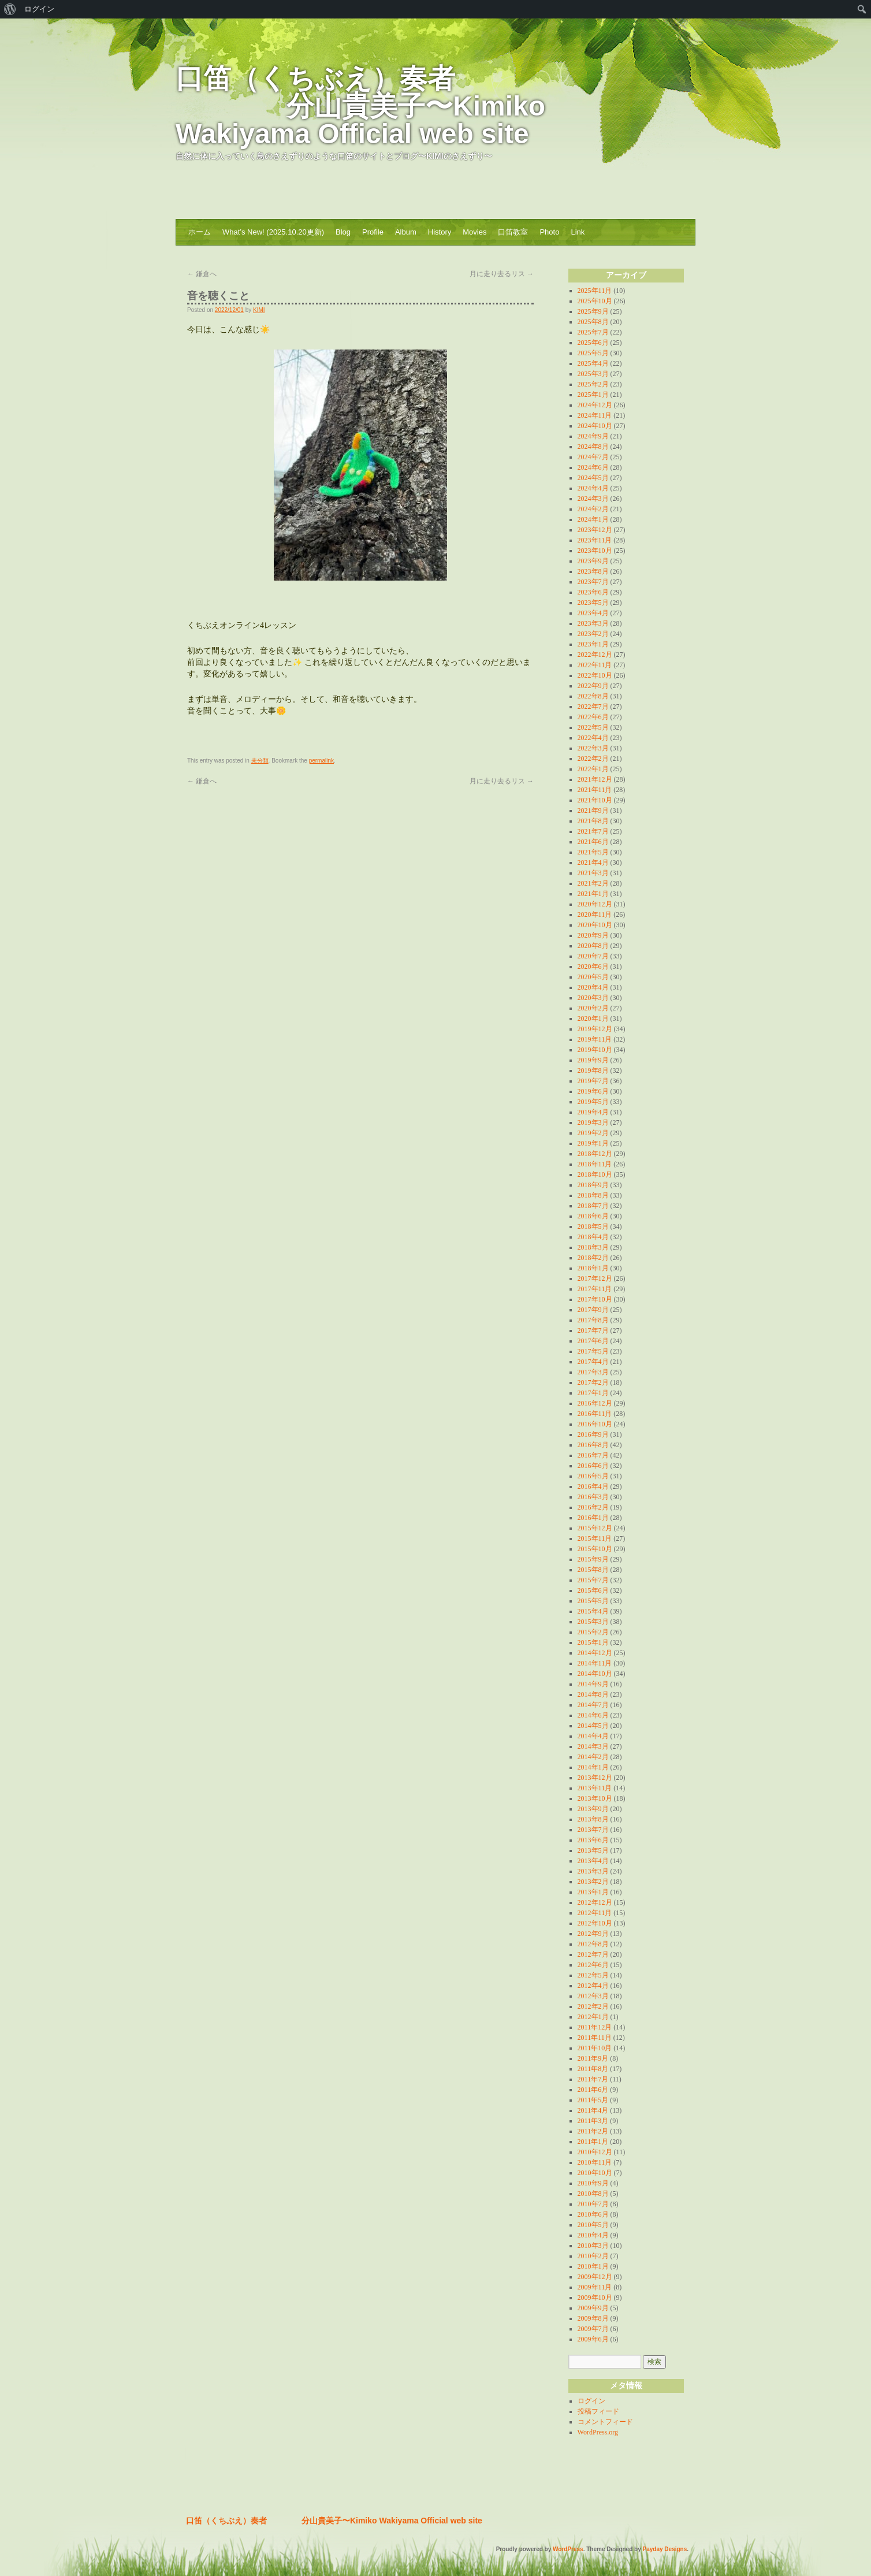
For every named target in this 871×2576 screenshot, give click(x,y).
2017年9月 (593, 1310)
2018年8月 (593, 1195)
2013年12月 (595, 1778)
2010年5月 (593, 2225)
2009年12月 (595, 2277)
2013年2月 (593, 1882)
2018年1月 (593, 1268)
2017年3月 (593, 1372)
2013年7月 (593, 1830)
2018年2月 (593, 1258)
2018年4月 (593, 1237)
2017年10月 (595, 1299)
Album (405, 232)
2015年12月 (595, 1528)
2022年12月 (595, 654)
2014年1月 (593, 1767)
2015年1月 (593, 1642)
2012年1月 (593, 2017)
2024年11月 (595, 415)
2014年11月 (595, 1663)
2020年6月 (593, 966)
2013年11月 (595, 1788)
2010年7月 (593, 2204)
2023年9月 (593, 561)
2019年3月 (593, 1122)
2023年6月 (593, 592)
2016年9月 (593, 1434)
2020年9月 (593, 935)
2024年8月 (593, 447)
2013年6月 (593, 1840)
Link (578, 232)
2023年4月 (593, 613)
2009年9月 (593, 2308)
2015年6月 (593, 1590)
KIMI (259, 310)
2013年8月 (593, 1819)
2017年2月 (593, 1382)
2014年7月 (593, 1705)
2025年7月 (593, 332)
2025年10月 (595, 301)
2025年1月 (593, 395)
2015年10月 (595, 1549)
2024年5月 (593, 478)
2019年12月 (595, 1029)
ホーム (199, 232)
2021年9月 (593, 810)
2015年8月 (593, 1570)
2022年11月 (595, 665)
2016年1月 (593, 1518)
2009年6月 (593, 2339)
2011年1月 (593, 2142)
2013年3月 (593, 1871)
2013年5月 (593, 1850)
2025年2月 (593, 384)
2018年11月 (595, 1164)
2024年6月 (593, 467)
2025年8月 (593, 322)
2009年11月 (595, 2287)
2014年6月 (593, 1715)
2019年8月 (593, 1070)
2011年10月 (595, 2048)
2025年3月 (593, 374)
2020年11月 (595, 914)
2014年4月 (593, 1736)
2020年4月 (593, 987)
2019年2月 (593, 1133)
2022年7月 (593, 706)
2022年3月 (593, 748)
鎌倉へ (202, 274)
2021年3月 (593, 873)
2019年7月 (593, 1081)
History (439, 232)
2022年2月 (593, 758)
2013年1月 (593, 1892)
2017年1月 (593, 1393)
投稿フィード (598, 2411)
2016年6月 (593, 1466)
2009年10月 (595, 2298)
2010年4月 (593, 2235)
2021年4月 (593, 862)
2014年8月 (593, 1694)
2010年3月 (593, 2246)
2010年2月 (593, 2256)
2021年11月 (595, 790)
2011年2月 (593, 2131)
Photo (549, 232)
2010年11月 (595, 2162)
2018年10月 (595, 1174)
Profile (373, 232)
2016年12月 (595, 1403)
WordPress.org (598, 2432)
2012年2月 (593, 2006)
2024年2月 (593, 509)
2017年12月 (595, 1278)
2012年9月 (593, 1934)
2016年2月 (593, 1507)
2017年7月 (593, 1330)
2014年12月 (595, 1653)
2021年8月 (593, 821)
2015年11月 (595, 1538)
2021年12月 (595, 779)
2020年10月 (595, 925)
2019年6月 (593, 1091)
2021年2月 (593, 883)
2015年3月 (593, 1622)
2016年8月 (593, 1445)
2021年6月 (593, 842)
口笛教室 (513, 232)
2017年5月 (593, 1351)
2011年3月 (593, 2121)
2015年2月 (593, 1632)
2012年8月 (593, 1944)
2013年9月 (593, 1809)
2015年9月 (593, 1559)
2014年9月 (593, 1684)
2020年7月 (593, 956)
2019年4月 (593, 1112)
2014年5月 (593, 1726)
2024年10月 (595, 426)
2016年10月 (595, 1424)
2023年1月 (593, 644)
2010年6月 (593, 2214)
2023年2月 (593, 634)
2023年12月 (595, 530)
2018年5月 (593, 1226)
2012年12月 (595, 1902)
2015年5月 (593, 1601)
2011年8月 (593, 2069)
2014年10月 (595, 1674)
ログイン (591, 2401)
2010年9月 (593, 2183)
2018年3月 (593, 1247)
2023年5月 (593, 603)
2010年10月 (595, 2173)
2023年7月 (593, 582)
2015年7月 (593, 1580)
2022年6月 (593, 717)
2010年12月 (595, 2152)
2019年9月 (593, 1060)
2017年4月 (593, 1362)
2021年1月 (593, 894)
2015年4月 (593, 1611)
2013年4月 (593, 1861)
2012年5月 (593, 1975)
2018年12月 (595, 1154)
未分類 (260, 760)
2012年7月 (593, 1954)
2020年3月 (593, 998)
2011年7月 (593, 2079)
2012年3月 (593, 1996)
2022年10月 (595, 675)
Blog (343, 232)
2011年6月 (593, 2090)
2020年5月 (593, 977)
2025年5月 (593, 353)
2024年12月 (595, 405)
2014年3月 (593, 1746)
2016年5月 (593, 1476)
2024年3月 (593, 499)
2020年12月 (595, 904)
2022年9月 (593, 686)
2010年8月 (593, 2194)
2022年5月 (593, 727)
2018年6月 (593, 1216)
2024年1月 (593, 519)
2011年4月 (593, 2110)
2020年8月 (593, 946)
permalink (321, 760)
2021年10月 (595, 800)
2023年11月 (595, 540)
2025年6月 (593, 343)
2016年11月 (595, 1414)
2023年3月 (593, 623)
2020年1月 (593, 1018)
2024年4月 (593, 488)
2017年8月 (593, 1320)
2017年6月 (593, 1341)
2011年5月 (593, 2100)
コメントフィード (605, 2422)
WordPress (568, 2549)
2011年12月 (595, 2027)
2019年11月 (595, 1039)
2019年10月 (595, 1050)
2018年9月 (593, 1185)
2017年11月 (595, 1289)
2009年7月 (593, 2329)
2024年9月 (593, 436)
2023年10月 (595, 551)
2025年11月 (595, 291)
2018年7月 (593, 1206)
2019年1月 (593, 1143)
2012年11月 (595, 1913)
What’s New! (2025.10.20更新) (273, 232)
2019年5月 (593, 1102)
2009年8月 (593, 2318)
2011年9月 (593, 2058)
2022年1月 (593, 769)
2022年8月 (593, 696)
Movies (474, 232)
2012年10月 (595, 1923)
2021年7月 (593, 831)
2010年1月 (593, 2266)
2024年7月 (593, 457)
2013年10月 (595, 1798)
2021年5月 (593, 852)
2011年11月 (595, 2038)
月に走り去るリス (502, 274)
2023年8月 (593, 571)
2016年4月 (593, 1486)
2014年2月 (593, 1757)
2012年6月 (593, 1965)
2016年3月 (593, 1497)
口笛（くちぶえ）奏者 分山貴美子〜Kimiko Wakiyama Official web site (360, 106)
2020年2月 (593, 1008)
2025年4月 (593, 363)
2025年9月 (593, 311)
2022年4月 (593, 738)
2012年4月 (593, 1986)
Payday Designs (665, 2549)
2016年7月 (593, 1455)
